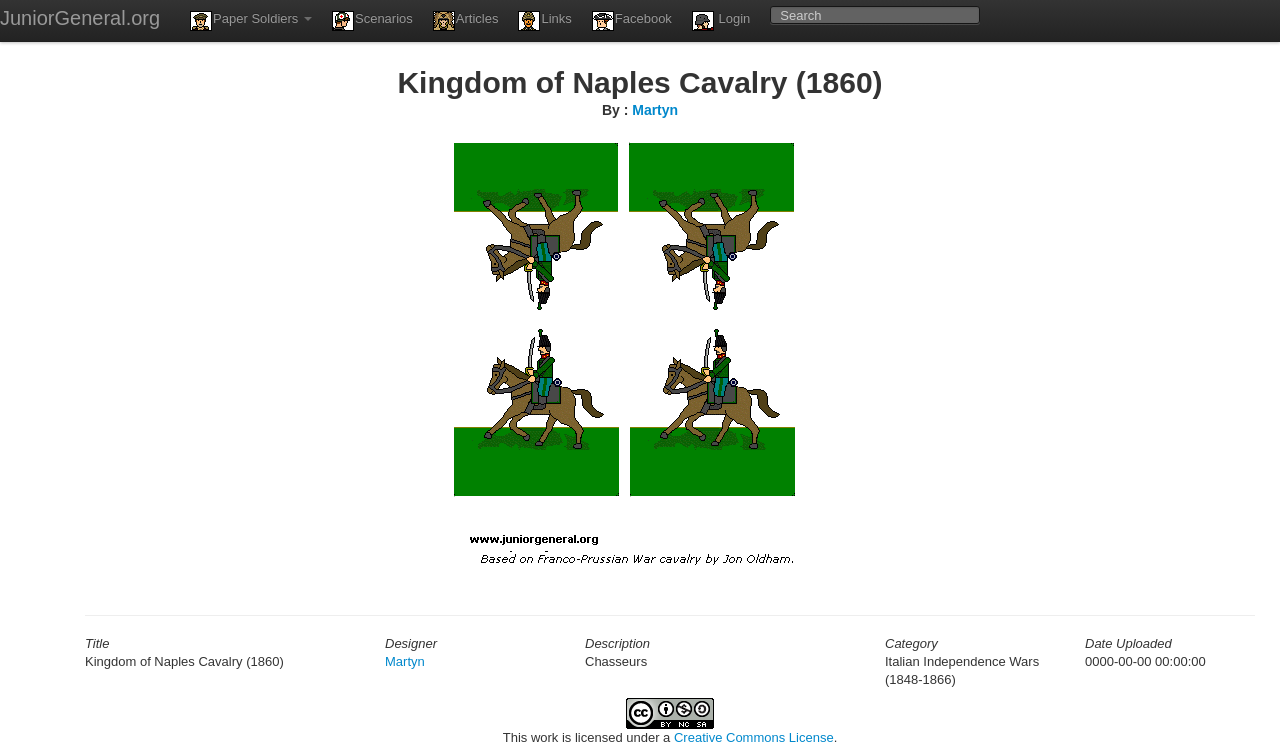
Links (544, 21)
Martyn (655, 110)
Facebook (632, 21)
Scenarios (372, 21)
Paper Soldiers (251, 21)
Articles (466, 21)
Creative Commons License (754, 737)
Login (721, 21)
